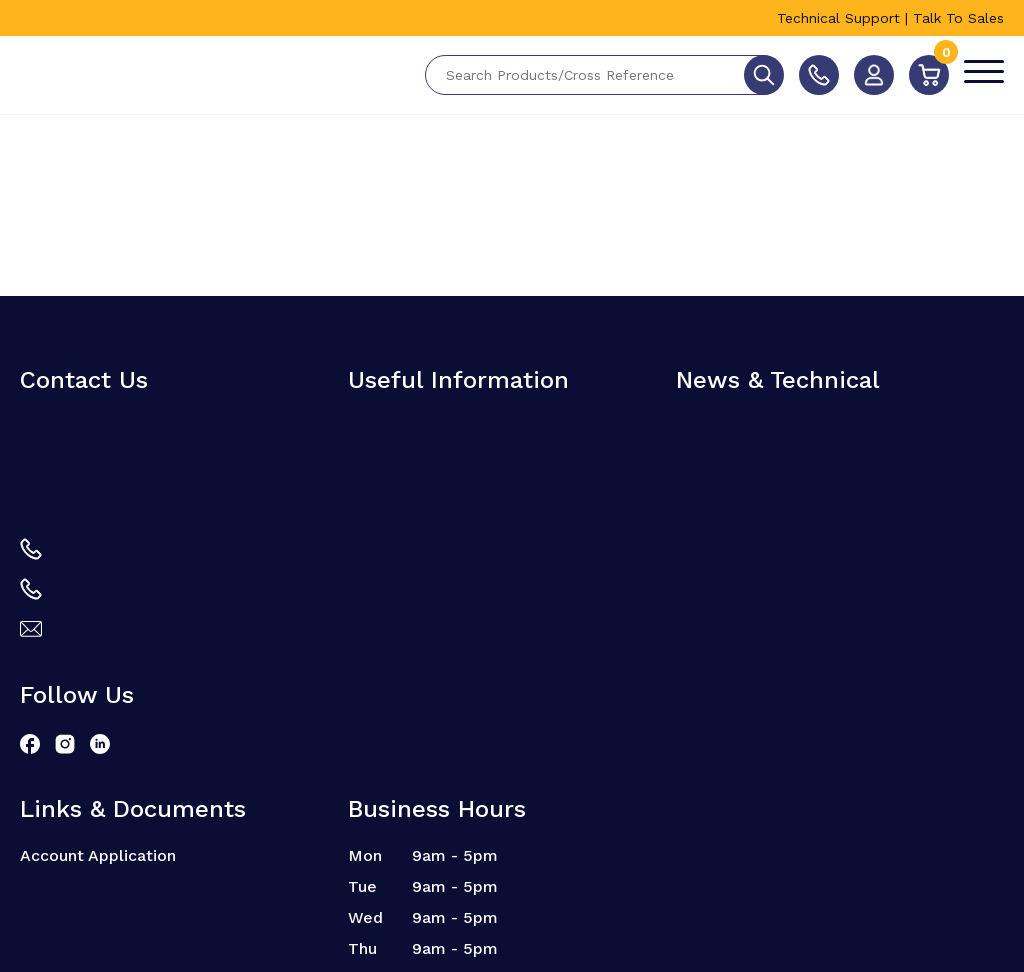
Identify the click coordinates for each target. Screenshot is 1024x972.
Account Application (98, 855)
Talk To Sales (958, 18)
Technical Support (838, 18)
